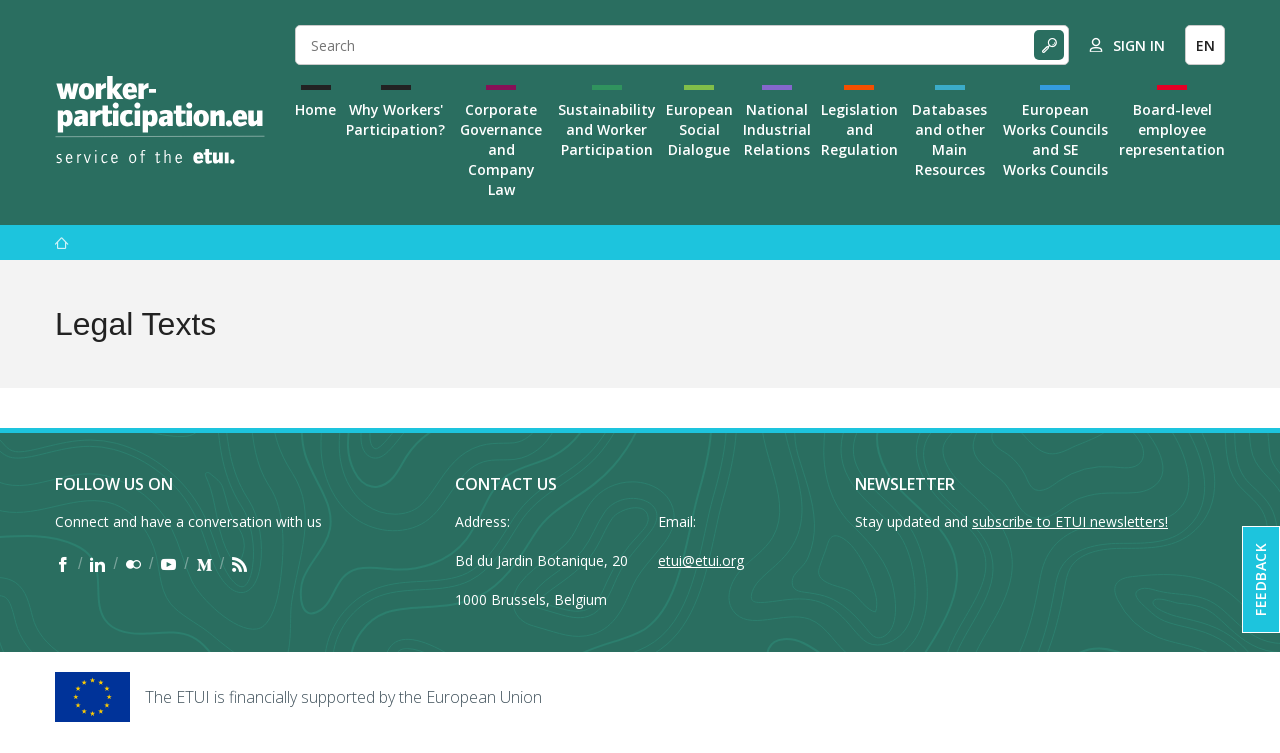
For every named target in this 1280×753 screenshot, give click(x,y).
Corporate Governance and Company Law (501, 149)
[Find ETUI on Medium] (204, 564)
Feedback (1260, 579)
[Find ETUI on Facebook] (62, 564)
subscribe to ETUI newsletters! (1070, 521)
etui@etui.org (701, 560)
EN (1205, 45)
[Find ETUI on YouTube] (168, 564)
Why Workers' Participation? (395, 119)
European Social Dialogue (699, 129)
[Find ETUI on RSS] (239, 564)
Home (315, 109)
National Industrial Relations (777, 129)
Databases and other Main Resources (949, 139)
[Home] (160, 120)
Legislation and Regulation (859, 129)
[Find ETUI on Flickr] (133, 564)
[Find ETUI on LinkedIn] (97, 564)
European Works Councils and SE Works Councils (1055, 139)
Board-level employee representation (1172, 129)
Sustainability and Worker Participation (607, 129)
